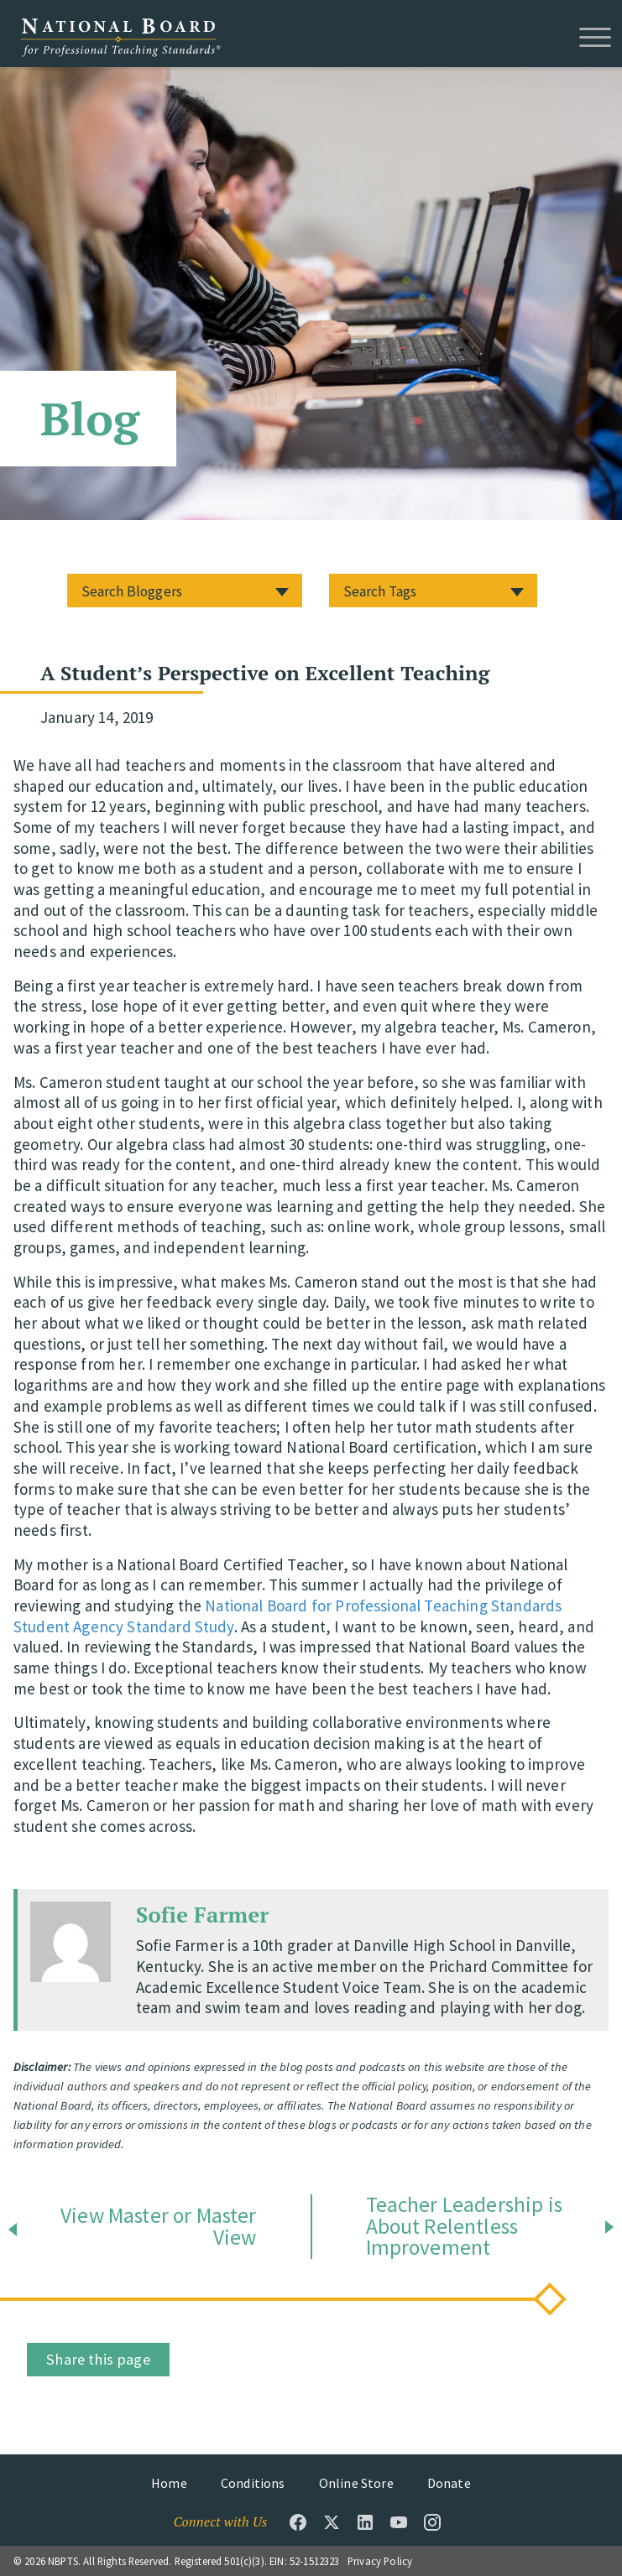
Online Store (356, 2483)
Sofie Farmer (202, 1914)
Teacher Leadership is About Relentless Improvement (464, 2226)
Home (169, 2483)
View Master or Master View (158, 2226)
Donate (449, 2483)
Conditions (253, 2483)
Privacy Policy (380, 2561)
